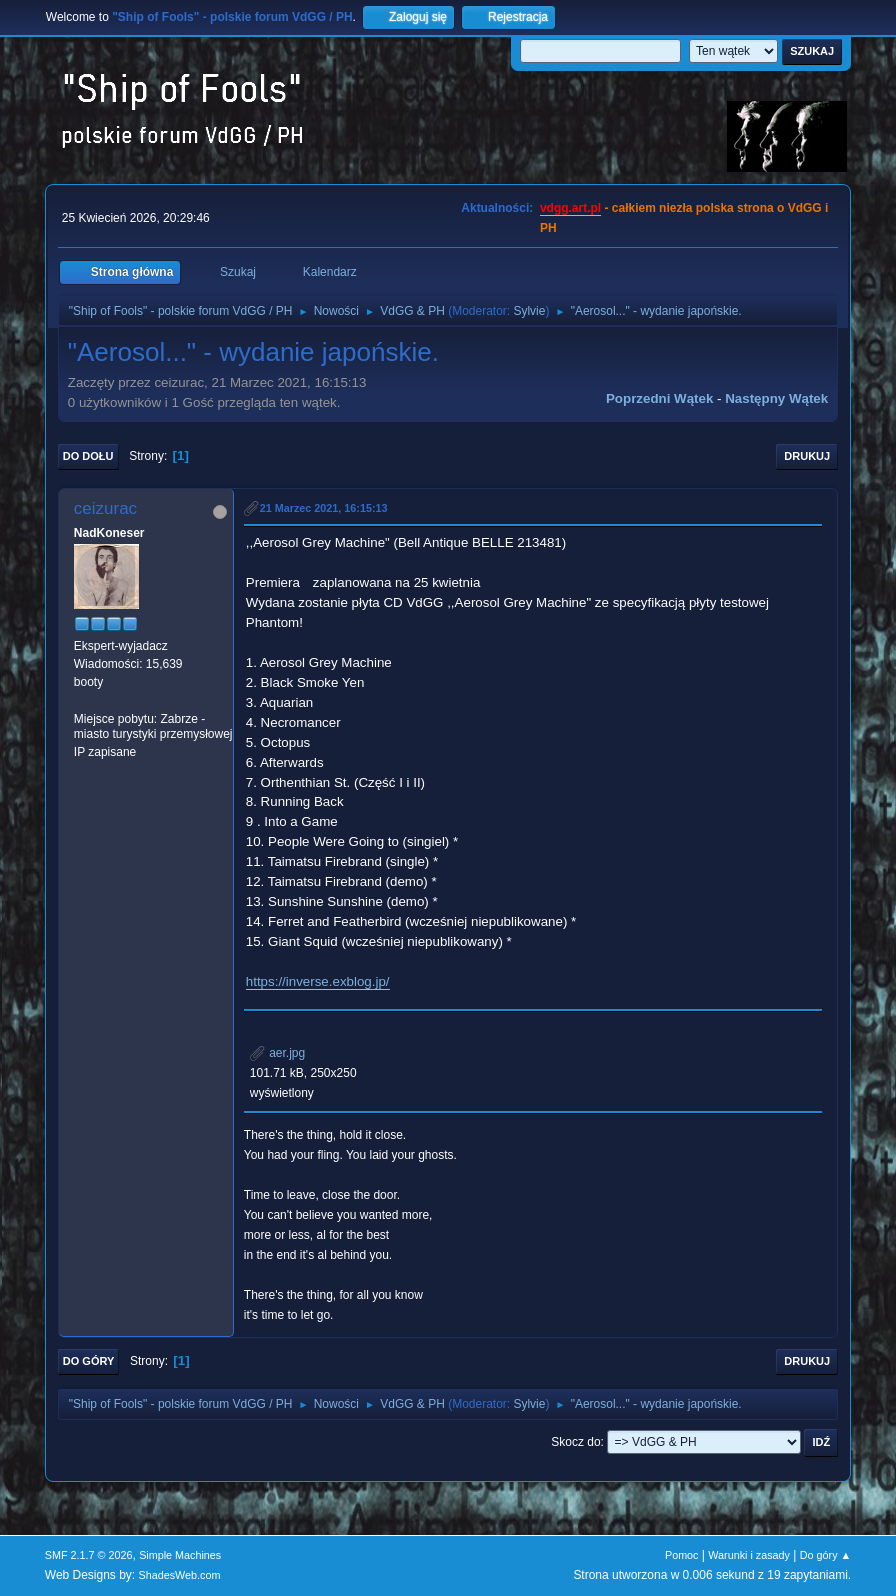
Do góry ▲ (825, 1555)
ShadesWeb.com (180, 1575)
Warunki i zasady (749, 1555)
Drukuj (807, 456)
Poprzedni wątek (659, 398)
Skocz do (575, 1442)
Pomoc (682, 1555)
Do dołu (88, 456)
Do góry (89, 1361)
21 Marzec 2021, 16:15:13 (324, 508)
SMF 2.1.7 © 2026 (89, 1555)
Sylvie (529, 311)
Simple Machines (180, 1555)
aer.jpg (277, 1053)
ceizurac (105, 508)
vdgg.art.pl (570, 208)
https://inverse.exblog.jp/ (318, 981)
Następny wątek (776, 398)
